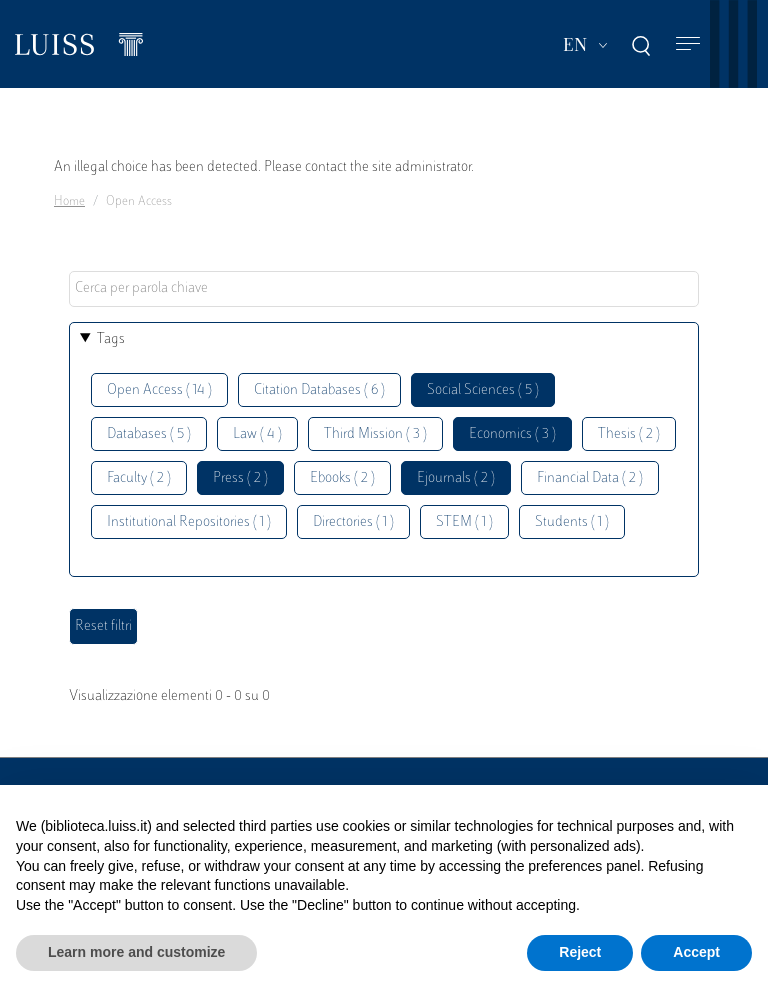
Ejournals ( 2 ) (456, 478)
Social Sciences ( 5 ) (483, 390)
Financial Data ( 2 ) (590, 478)
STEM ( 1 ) (464, 522)
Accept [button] (696, 952)
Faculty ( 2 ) (139, 478)
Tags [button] (111, 339)
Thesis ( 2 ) (629, 434)
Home (69, 202)
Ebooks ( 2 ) (342, 478)
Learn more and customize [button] (136, 952)
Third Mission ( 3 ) (375, 434)
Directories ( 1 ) (353, 522)
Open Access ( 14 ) (159, 390)
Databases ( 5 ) (149, 434)
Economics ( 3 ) (512, 434)
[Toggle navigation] (688, 44)
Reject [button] (580, 952)
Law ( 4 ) (257, 434)
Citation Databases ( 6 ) (319, 390)
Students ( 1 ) (572, 522)
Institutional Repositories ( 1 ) (189, 522)
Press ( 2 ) (240, 478)
